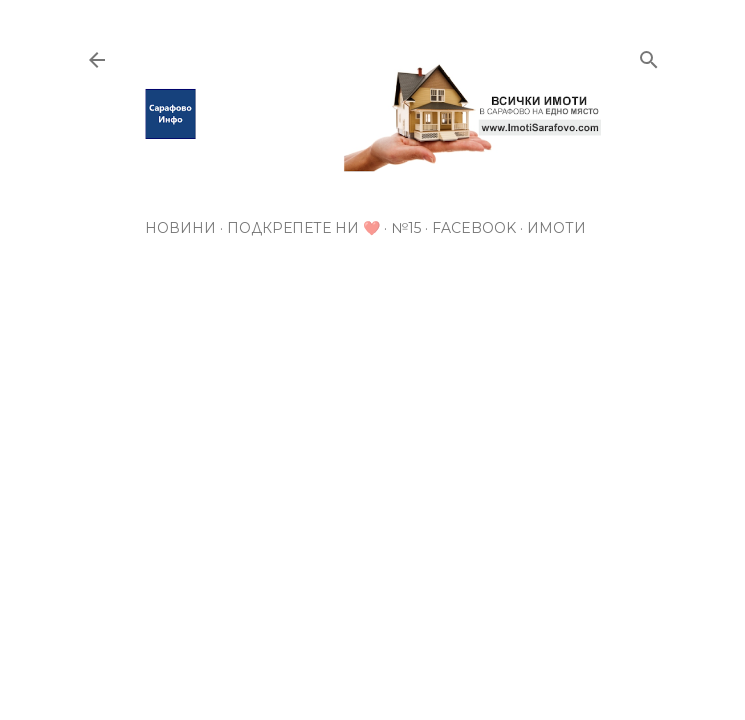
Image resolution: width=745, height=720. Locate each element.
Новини (180, 228)
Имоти (556, 228)
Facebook (474, 228)
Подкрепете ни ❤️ (303, 228)
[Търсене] (649, 55)
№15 (406, 228)
